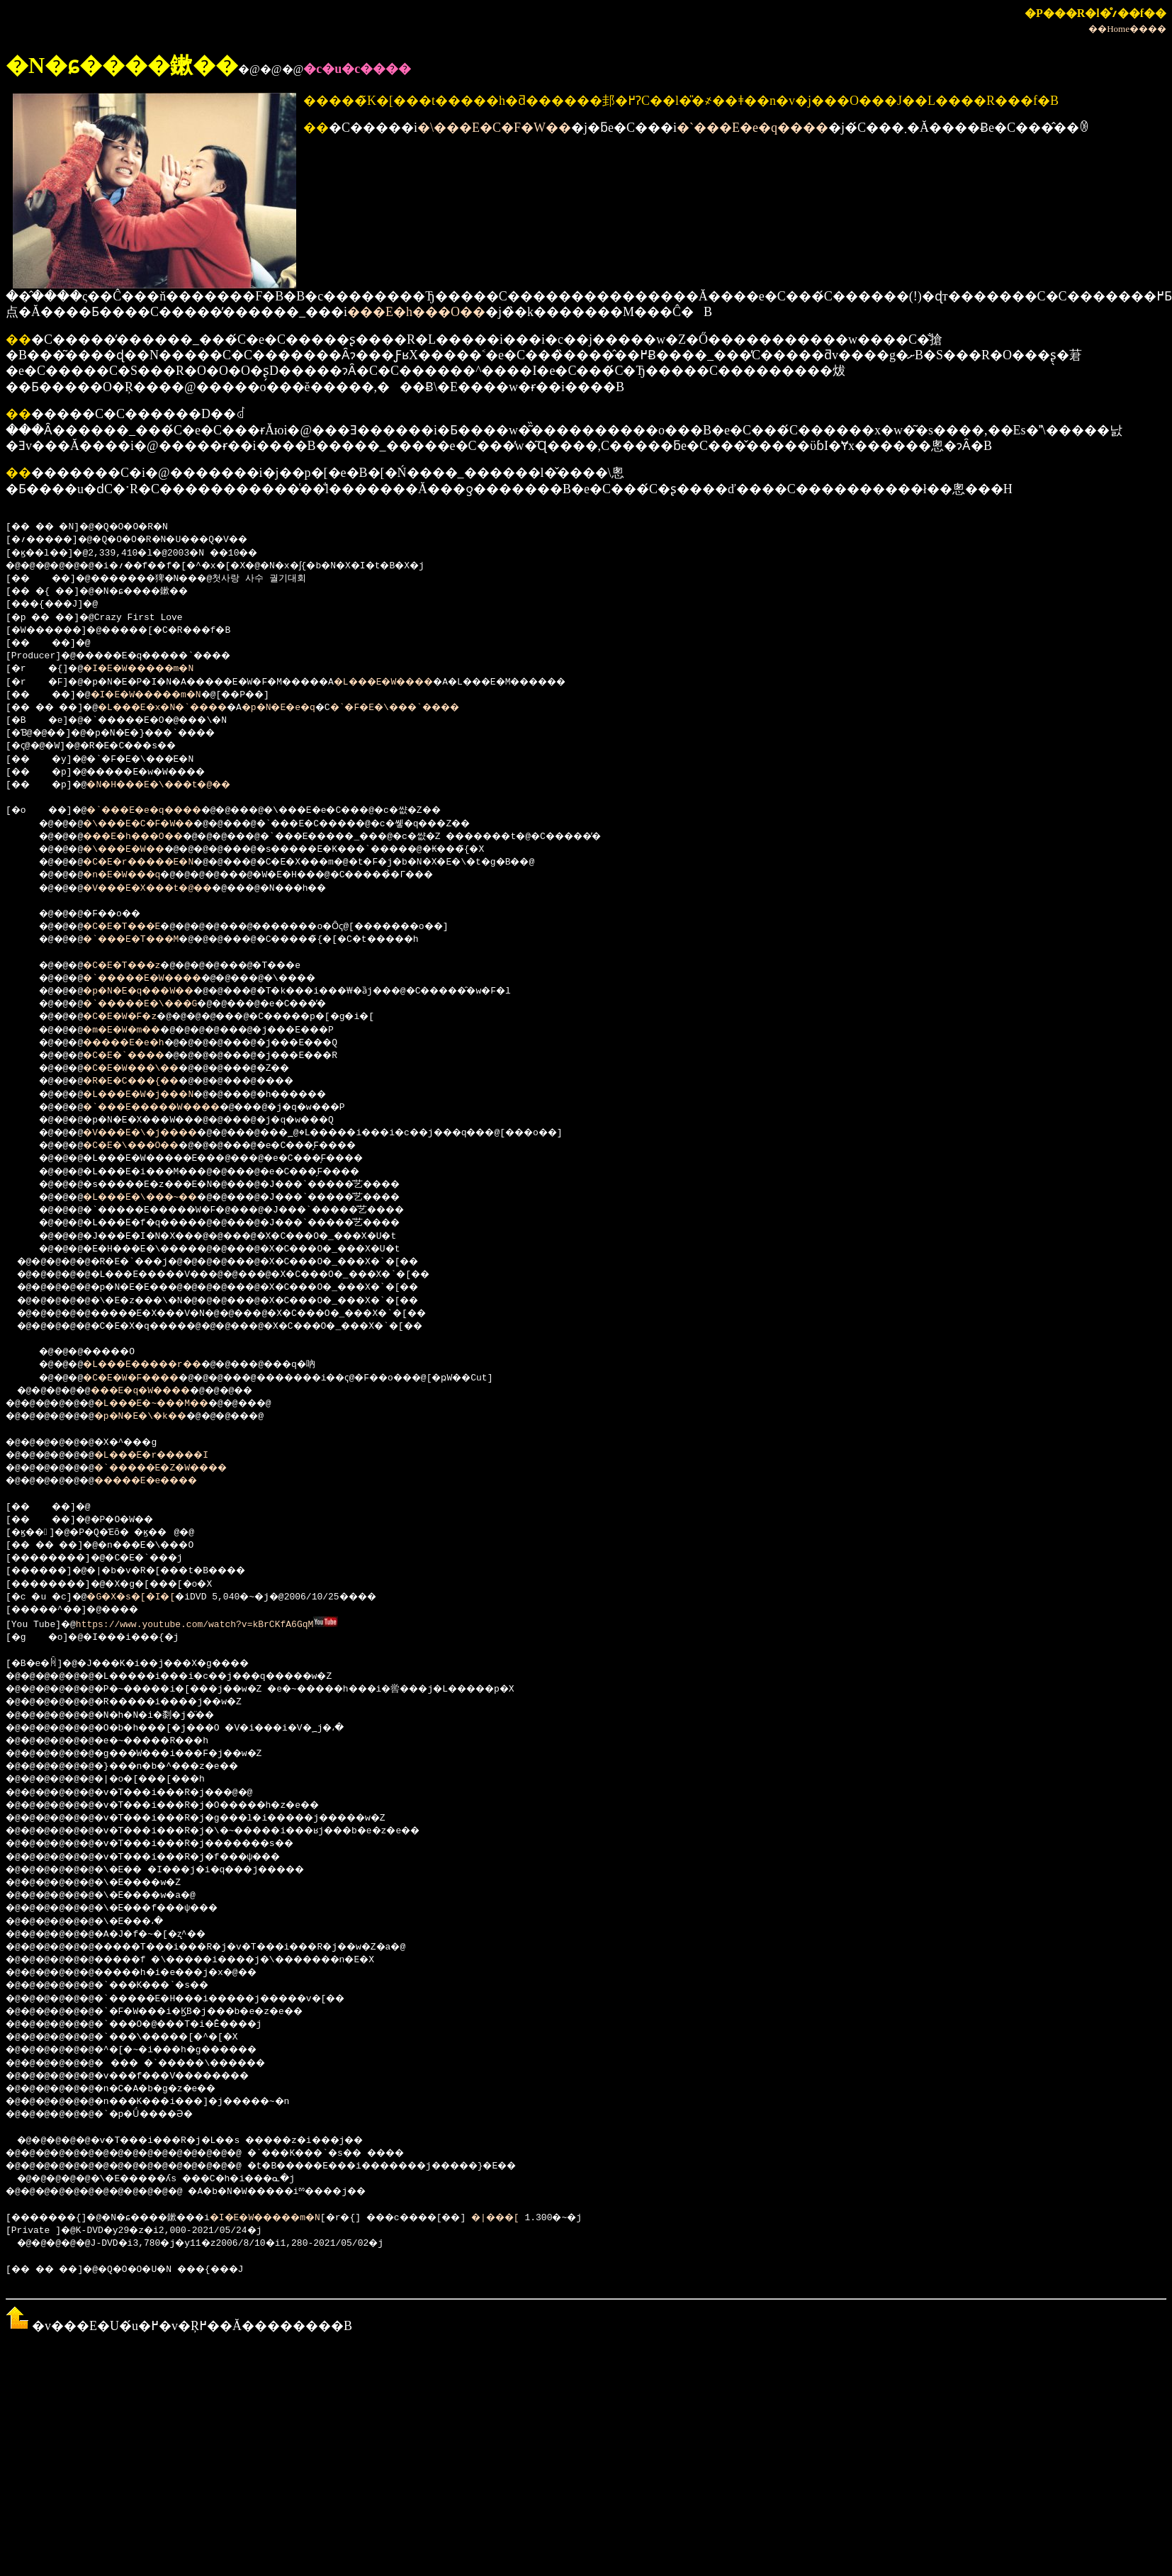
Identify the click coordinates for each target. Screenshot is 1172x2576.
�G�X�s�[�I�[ (143, 1597)
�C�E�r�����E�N (152, 862)
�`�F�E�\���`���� (451, 708)
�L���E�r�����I (171, 1455)
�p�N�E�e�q (317, 708)
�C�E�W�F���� (144, 1378)
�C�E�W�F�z (130, 1017)
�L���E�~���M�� (171, 1403)
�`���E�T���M (144, 939)
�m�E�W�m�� (133, 1030)
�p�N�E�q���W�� (152, 991)
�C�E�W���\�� (144, 1068)
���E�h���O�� (416, 312)
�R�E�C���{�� (144, 1081)
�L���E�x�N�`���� (185, 708)
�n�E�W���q (133, 875)
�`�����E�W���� (158, 978)
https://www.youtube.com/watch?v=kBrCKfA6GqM (196, 1623)
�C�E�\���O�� (144, 1146)
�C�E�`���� (136, 1056)
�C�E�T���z (133, 966)
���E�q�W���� (158, 1391)
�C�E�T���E (133, 927)
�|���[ (567, 2216)
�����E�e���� (166, 1481)
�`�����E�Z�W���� (182, 1468)
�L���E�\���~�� (155, 1197)
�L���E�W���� (434, 682)
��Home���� (1127, 28)
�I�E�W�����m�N (152, 669)
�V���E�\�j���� (155, 1133)
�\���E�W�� (136, 849)
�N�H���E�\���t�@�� (177, 785)
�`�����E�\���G (155, 1004)
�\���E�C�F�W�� (494, 127)
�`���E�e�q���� (752, 127)
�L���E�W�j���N (152, 1095)
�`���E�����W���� (169, 1107)
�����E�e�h (136, 1043)
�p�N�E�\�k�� (157, 1416)
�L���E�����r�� (158, 1365)
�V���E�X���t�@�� (163, 888)
